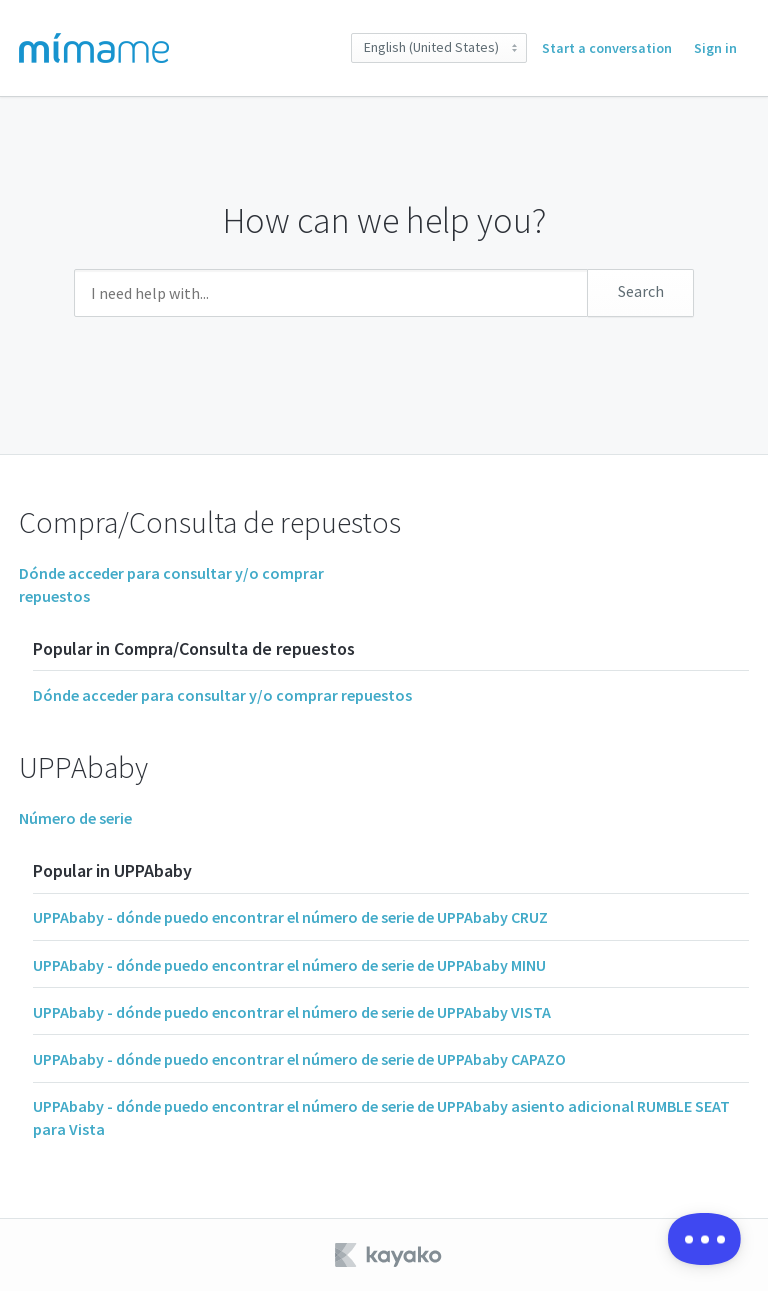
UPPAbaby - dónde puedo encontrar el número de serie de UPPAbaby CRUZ (290, 917)
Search (641, 291)
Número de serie (75, 818)
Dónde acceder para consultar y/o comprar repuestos (222, 695)
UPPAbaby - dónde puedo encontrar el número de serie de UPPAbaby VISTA (292, 1012)
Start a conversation (607, 48)
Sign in (715, 48)
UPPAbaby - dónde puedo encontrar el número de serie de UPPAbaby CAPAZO (299, 1059)
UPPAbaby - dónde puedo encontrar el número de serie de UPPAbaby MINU (289, 965)
